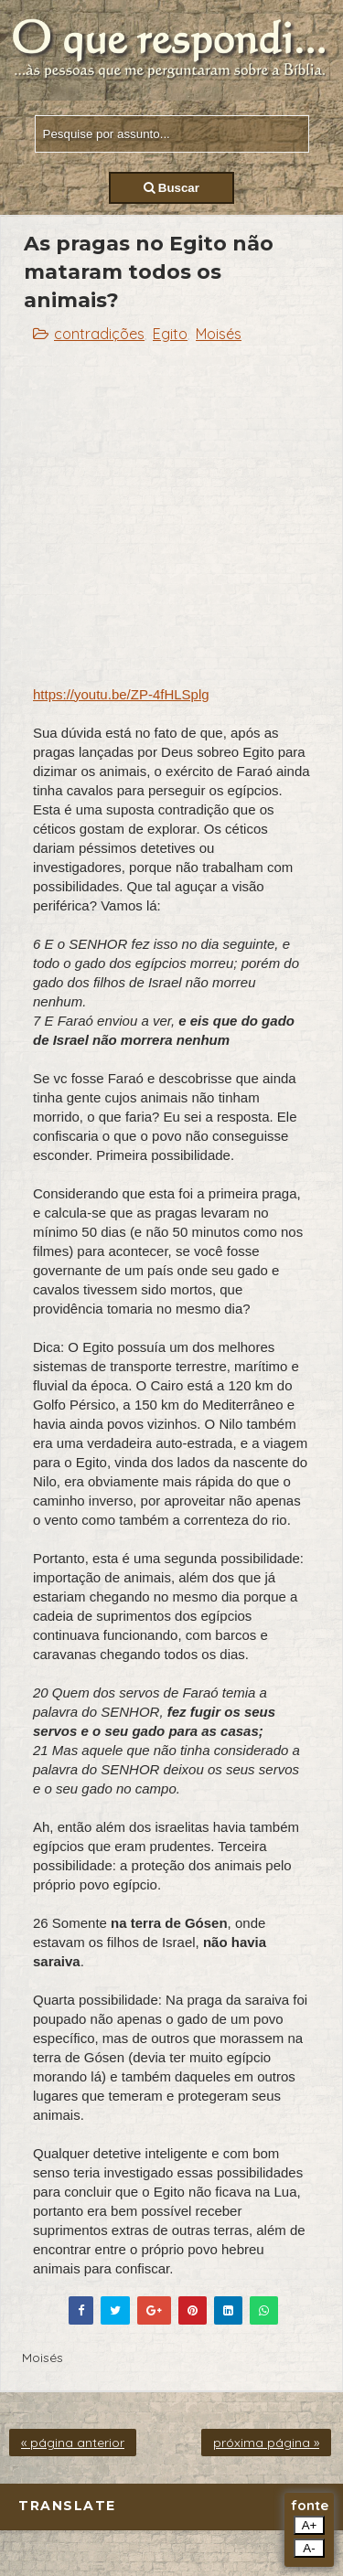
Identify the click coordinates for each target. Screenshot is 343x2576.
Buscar (171, 188)
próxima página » (266, 2442)
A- (309, 2548)
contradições (99, 334)
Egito (170, 334)
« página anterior (72, 2442)
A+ (309, 2525)
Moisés (218, 334)
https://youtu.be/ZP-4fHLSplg (121, 694)
